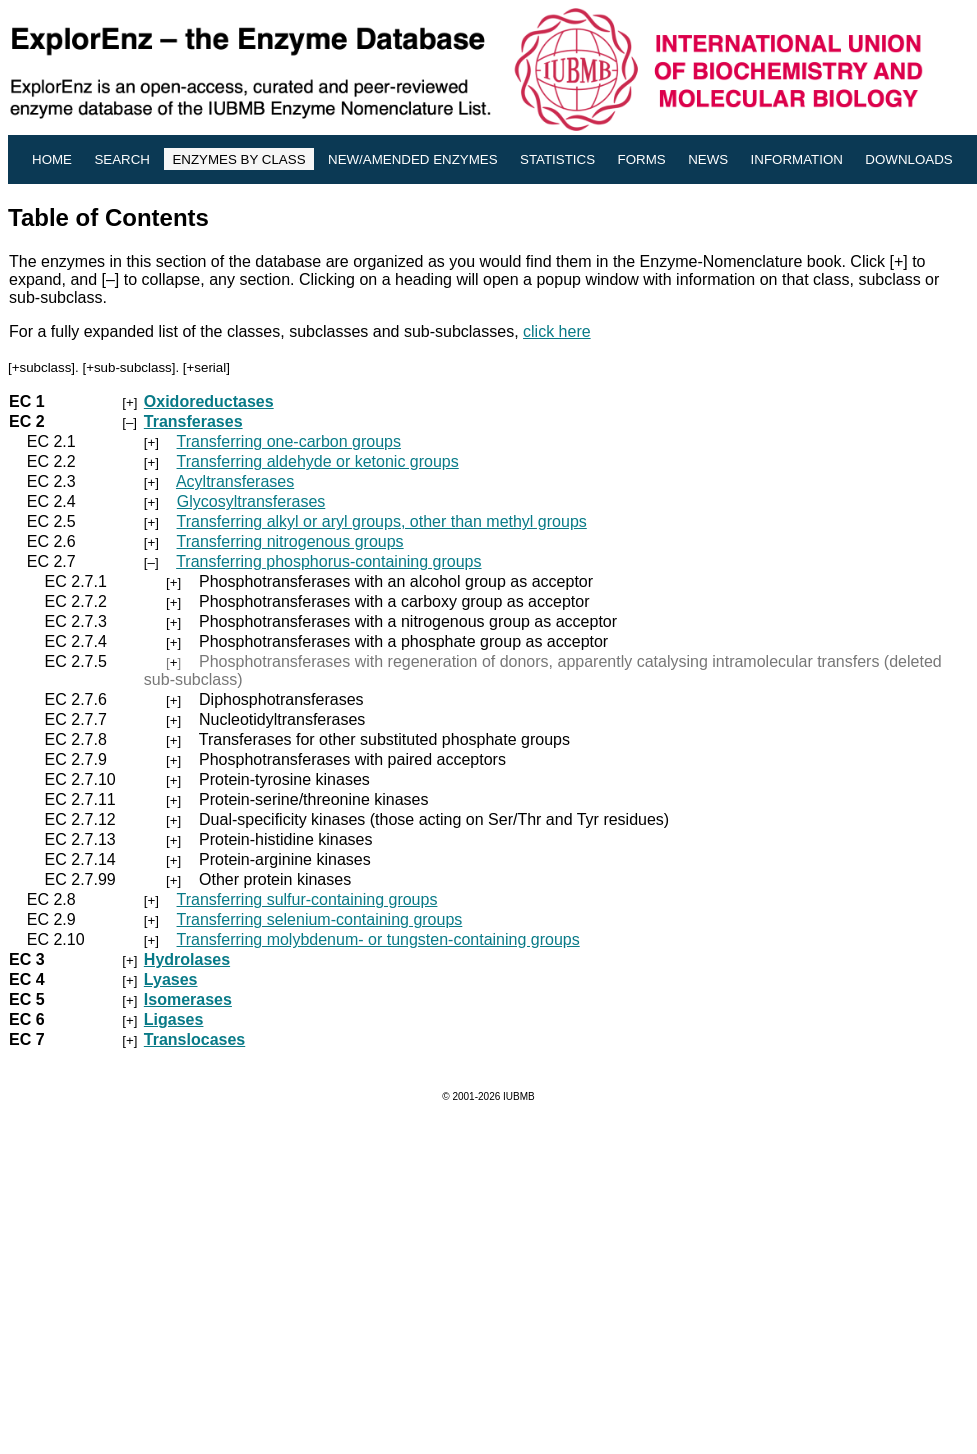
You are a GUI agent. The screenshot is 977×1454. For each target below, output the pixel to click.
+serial (207, 367)
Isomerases (188, 999)
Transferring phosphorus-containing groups (328, 561)
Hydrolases (187, 959)
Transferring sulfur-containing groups (307, 899)
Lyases (171, 979)
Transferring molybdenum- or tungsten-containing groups (378, 939)
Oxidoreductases (209, 401)
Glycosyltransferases (251, 501)
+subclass (42, 367)
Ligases (174, 1019)
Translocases (194, 1039)
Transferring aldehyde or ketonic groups (318, 461)
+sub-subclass (129, 367)
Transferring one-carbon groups (289, 441)
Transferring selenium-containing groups (320, 919)
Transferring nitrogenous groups (290, 541)
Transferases (193, 421)
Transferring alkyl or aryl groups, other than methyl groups (382, 521)
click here (557, 331)
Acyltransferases (235, 481)
